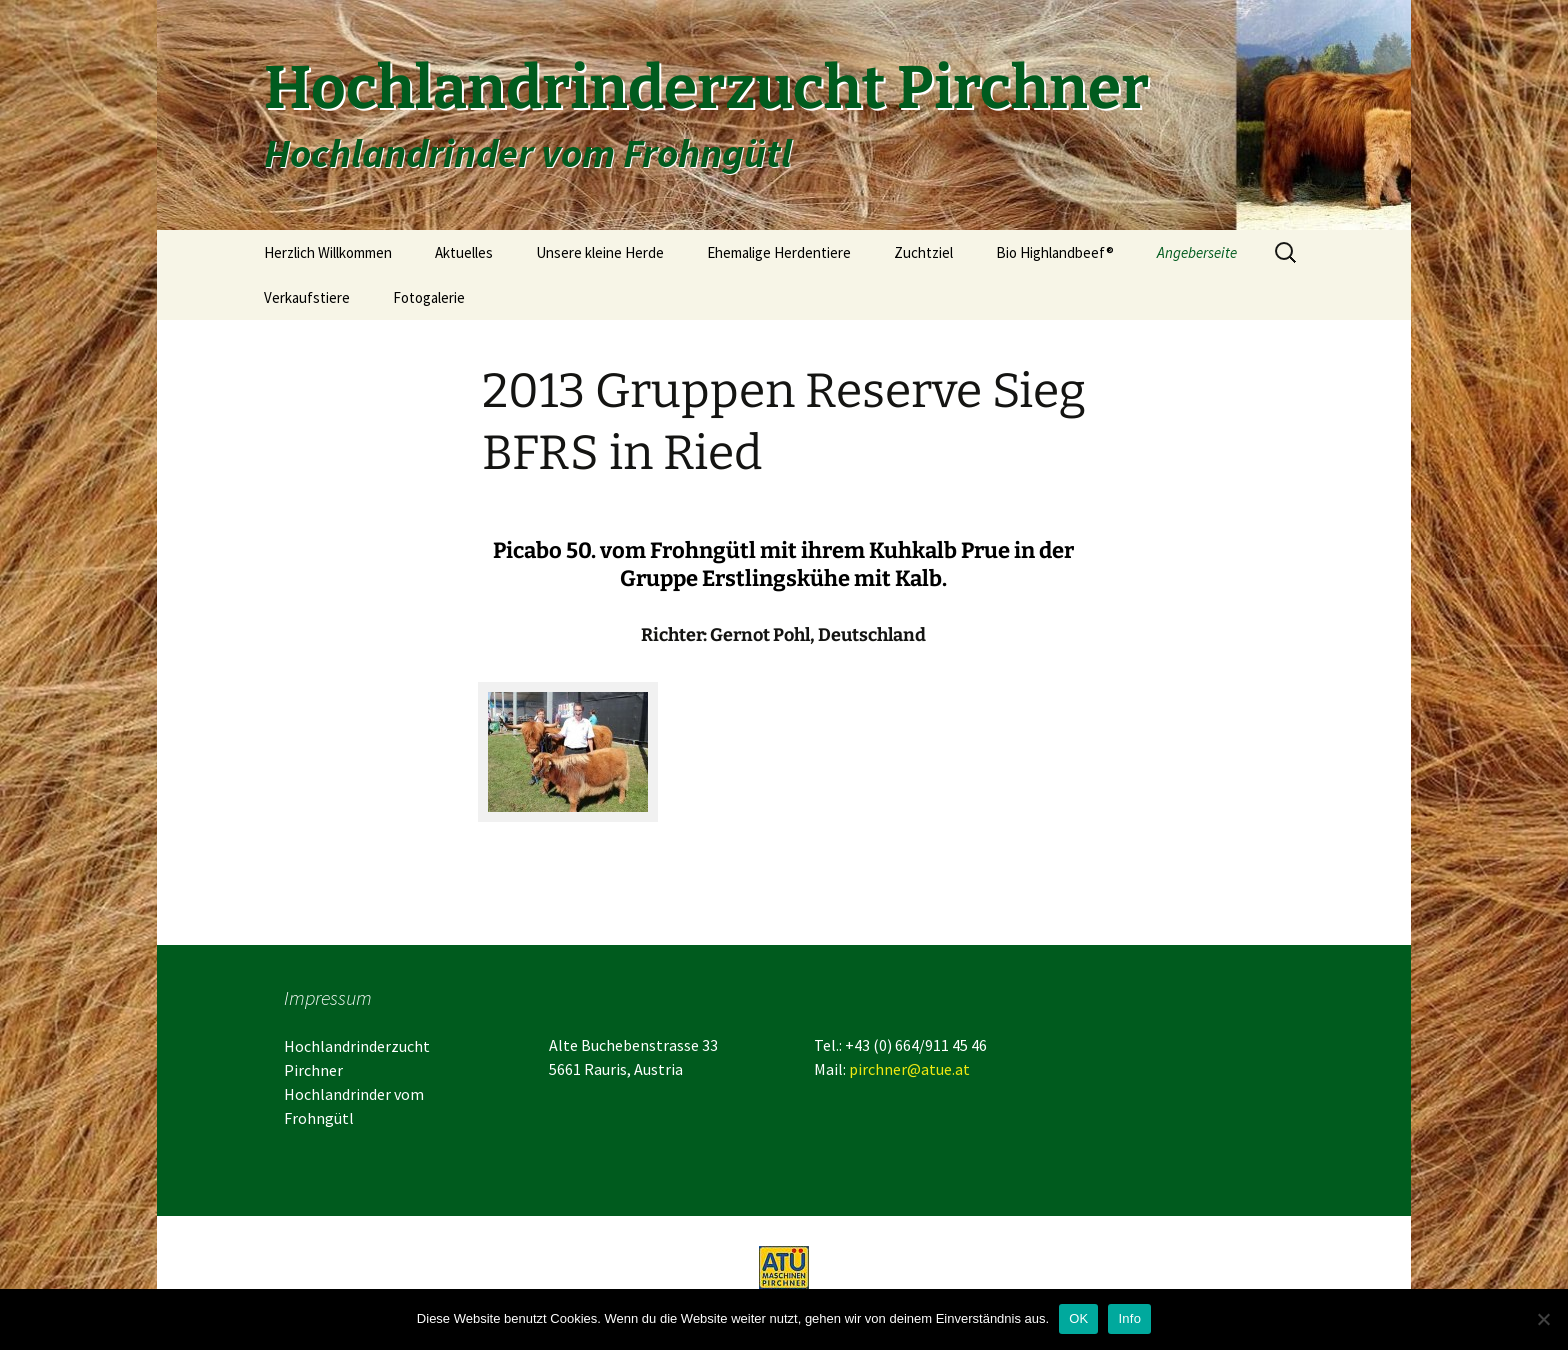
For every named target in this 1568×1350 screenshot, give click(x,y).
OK (1078, 1318)
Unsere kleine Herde (600, 252)
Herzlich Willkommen (328, 252)
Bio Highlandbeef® (1055, 252)
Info (1129, 1318)
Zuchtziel (923, 252)
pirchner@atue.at (909, 1069)
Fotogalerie (429, 297)
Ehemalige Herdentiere (779, 252)
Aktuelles (464, 252)
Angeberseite (1197, 252)
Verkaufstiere (307, 297)
